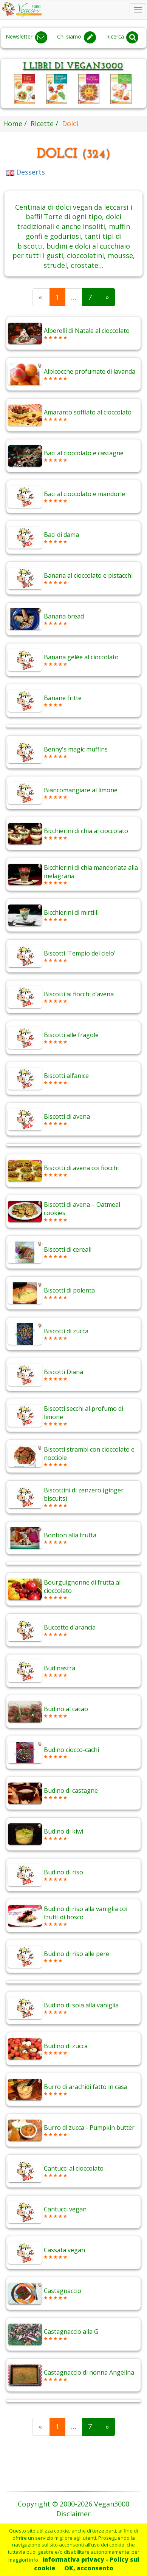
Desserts (25, 171)
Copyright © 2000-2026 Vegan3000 (73, 2503)
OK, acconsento (88, 2568)
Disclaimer (73, 2513)
